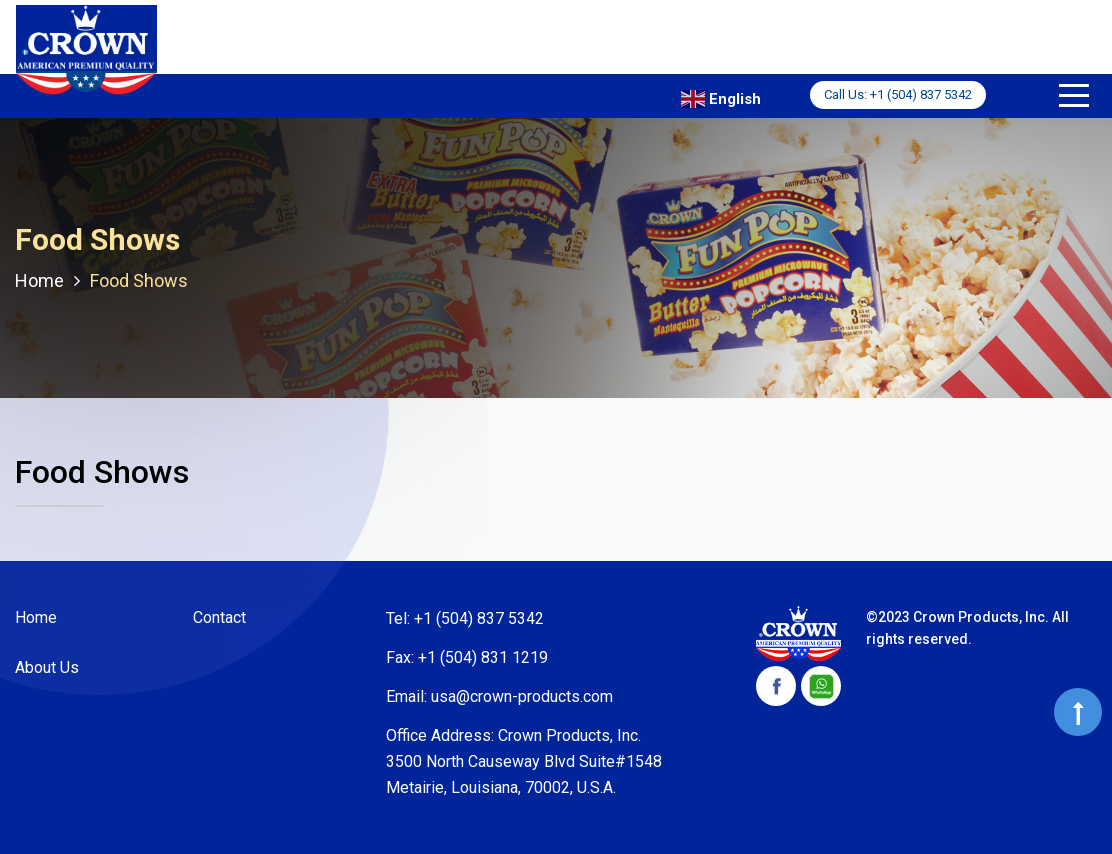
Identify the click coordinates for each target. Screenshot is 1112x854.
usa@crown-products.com (522, 696)
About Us (47, 667)
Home (36, 617)
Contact (219, 617)
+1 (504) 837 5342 (921, 94)
